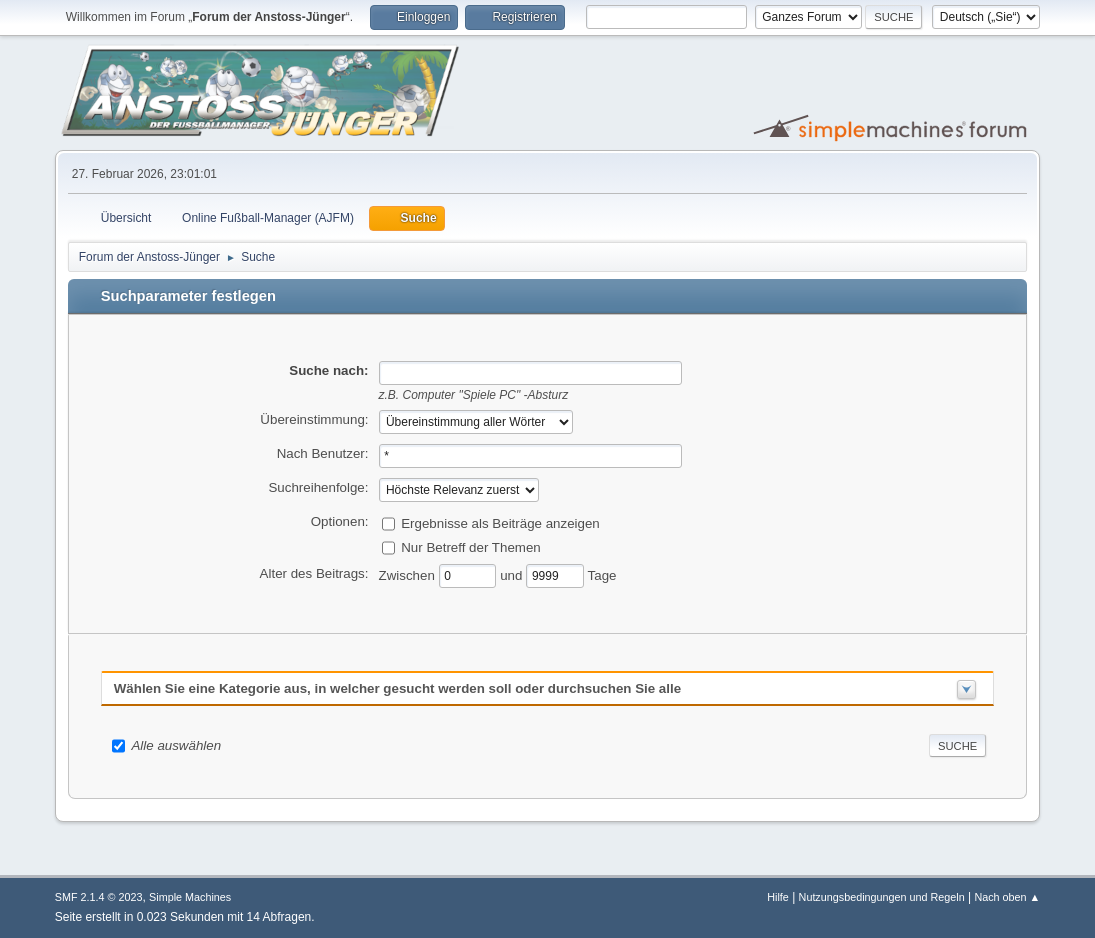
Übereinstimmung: (314, 419)
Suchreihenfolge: (318, 487)
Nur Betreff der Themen (471, 546)
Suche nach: (328, 370)
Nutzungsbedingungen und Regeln (882, 897)
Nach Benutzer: (323, 453)
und (513, 574)
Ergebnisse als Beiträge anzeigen (500, 522)
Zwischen (409, 574)
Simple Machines (190, 897)
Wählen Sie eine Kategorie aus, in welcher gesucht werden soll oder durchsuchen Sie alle (397, 688)
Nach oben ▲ (1007, 897)
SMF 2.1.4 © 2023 (99, 897)
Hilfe (778, 897)
